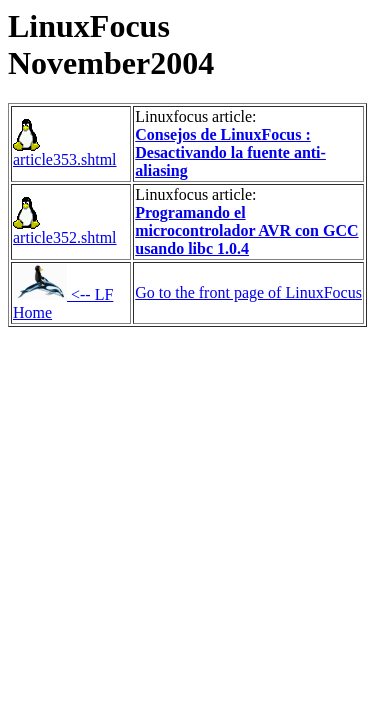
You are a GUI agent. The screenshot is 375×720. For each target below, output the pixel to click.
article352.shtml (65, 230)
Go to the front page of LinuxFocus (248, 292)
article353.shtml (65, 152)
